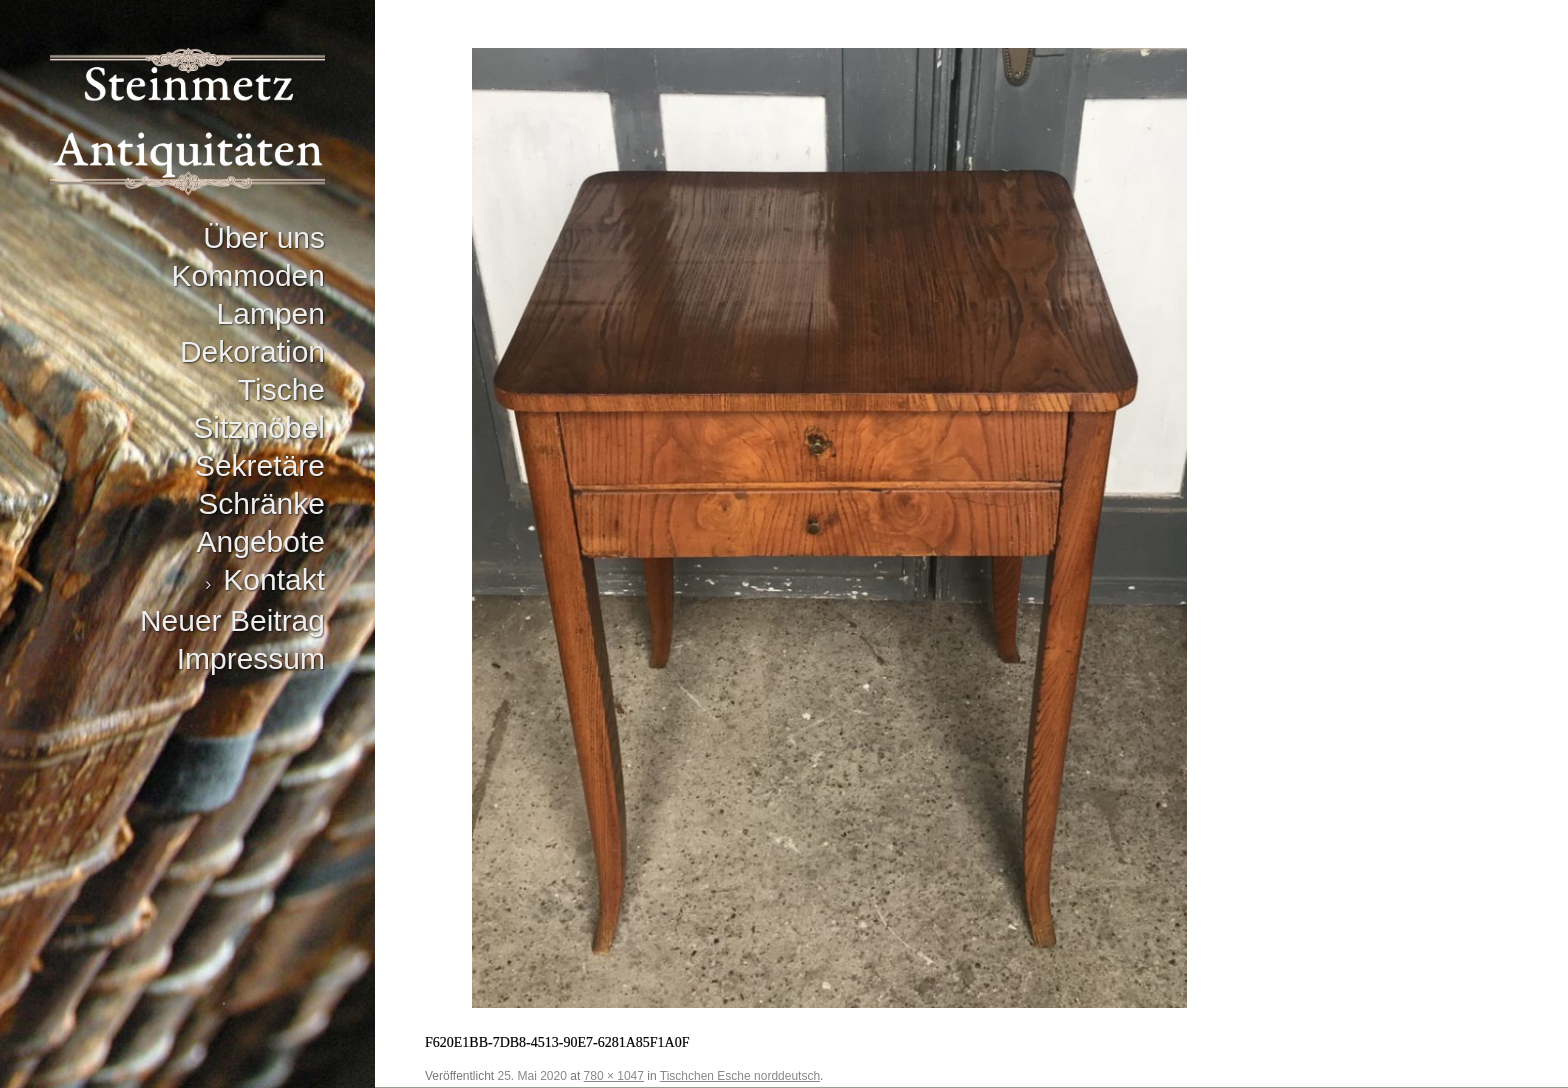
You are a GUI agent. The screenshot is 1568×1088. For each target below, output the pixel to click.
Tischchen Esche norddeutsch (740, 1076)
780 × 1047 (614, 1076)
